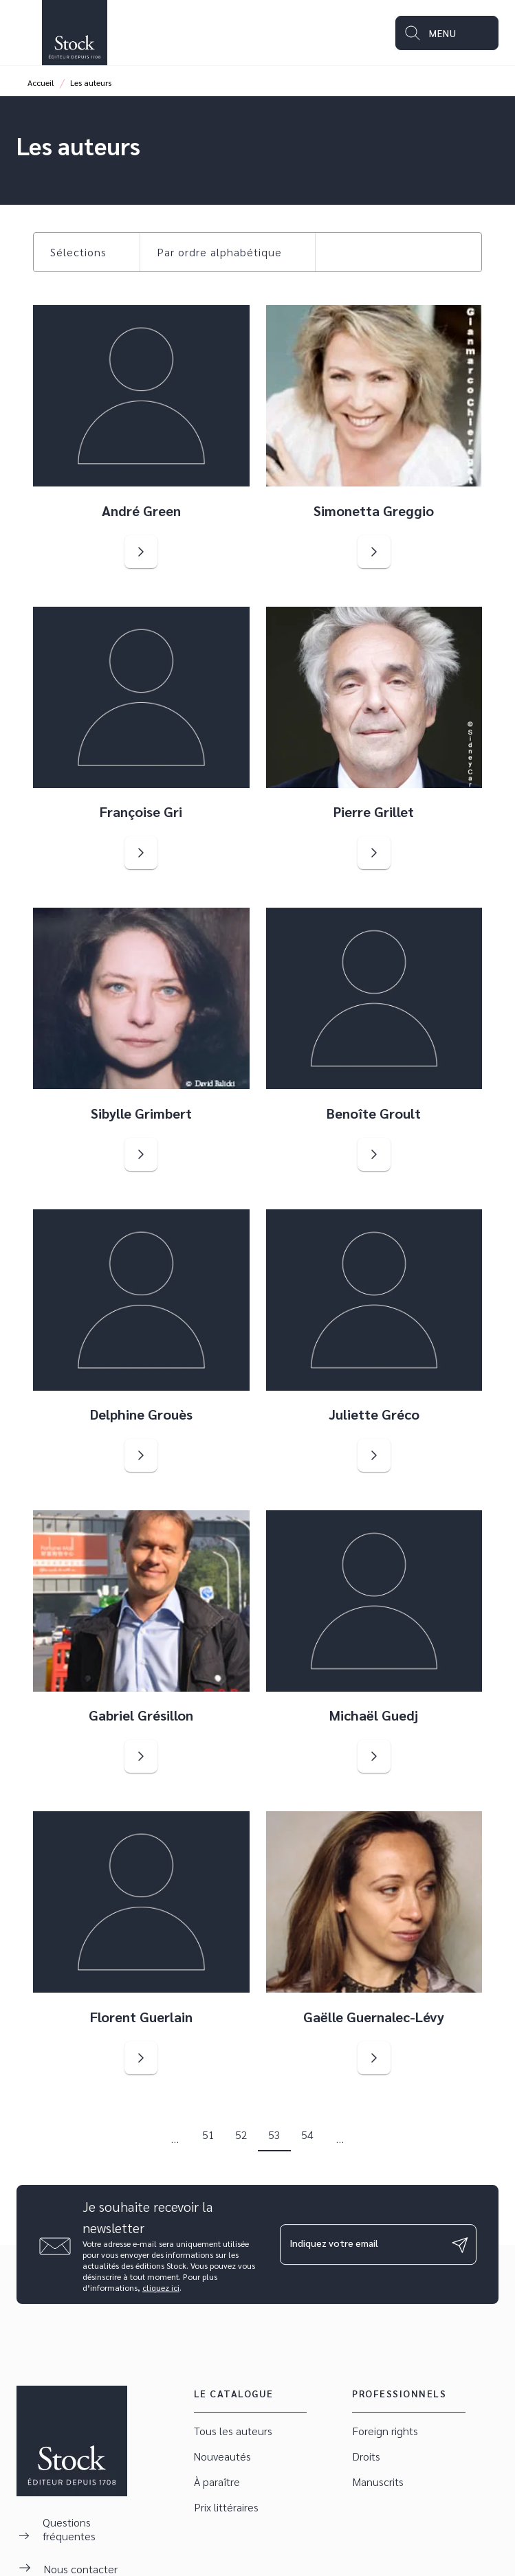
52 (241, 2134)
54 (307, 2134)
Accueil (41, 82)
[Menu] (446, 33)
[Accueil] (74, 32)
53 (274, 2134)
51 (208, 2134)
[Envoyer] (459, 2244)
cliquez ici (160, 2287)
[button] (87, 252)
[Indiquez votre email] (361, 2244)
